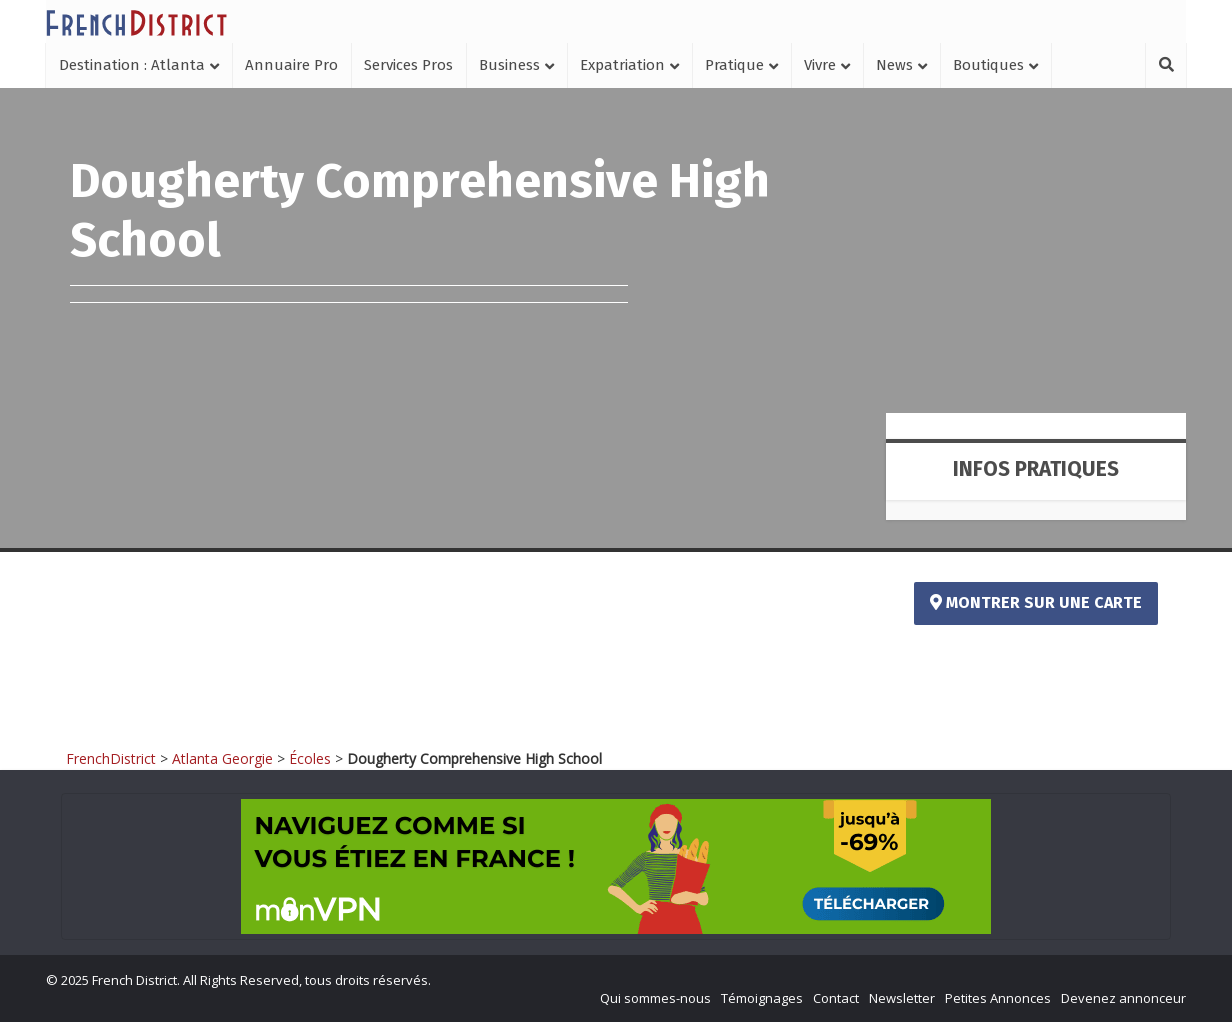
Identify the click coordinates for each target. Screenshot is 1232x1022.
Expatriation (622, 65)
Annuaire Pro (291, 65)
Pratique (734, 65)
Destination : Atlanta (132, 65)
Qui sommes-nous (655, 998)
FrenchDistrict (111, 758)
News (894, 65)
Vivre (820, 65)
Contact (836, 998)
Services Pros (408, 65)
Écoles (310, 758)
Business (509, 65)
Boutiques (988, 65)
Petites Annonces (998, 998)
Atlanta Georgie (222, 758)
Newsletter (902, 998)
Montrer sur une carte (1036, 602)
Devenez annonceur (1123, 998)
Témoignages (762, 998)
